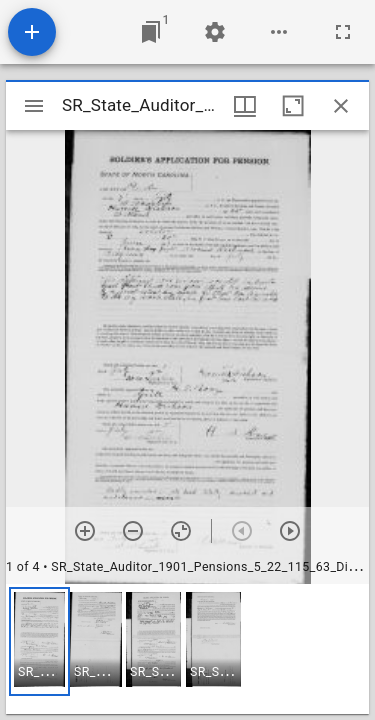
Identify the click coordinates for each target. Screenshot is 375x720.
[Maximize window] (293, 106)
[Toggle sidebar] (34, 106)
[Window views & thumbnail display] (245, 106)
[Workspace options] (279, 32)
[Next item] (290, 531)
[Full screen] (343, 32)
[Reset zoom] (181, 531)
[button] (39, 641)
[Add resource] (32, 32)
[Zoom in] (85, 531)
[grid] (187, 649)
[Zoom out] (133, 531)
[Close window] (341, 106)
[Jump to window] (151, 32)
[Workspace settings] (215, 32)
